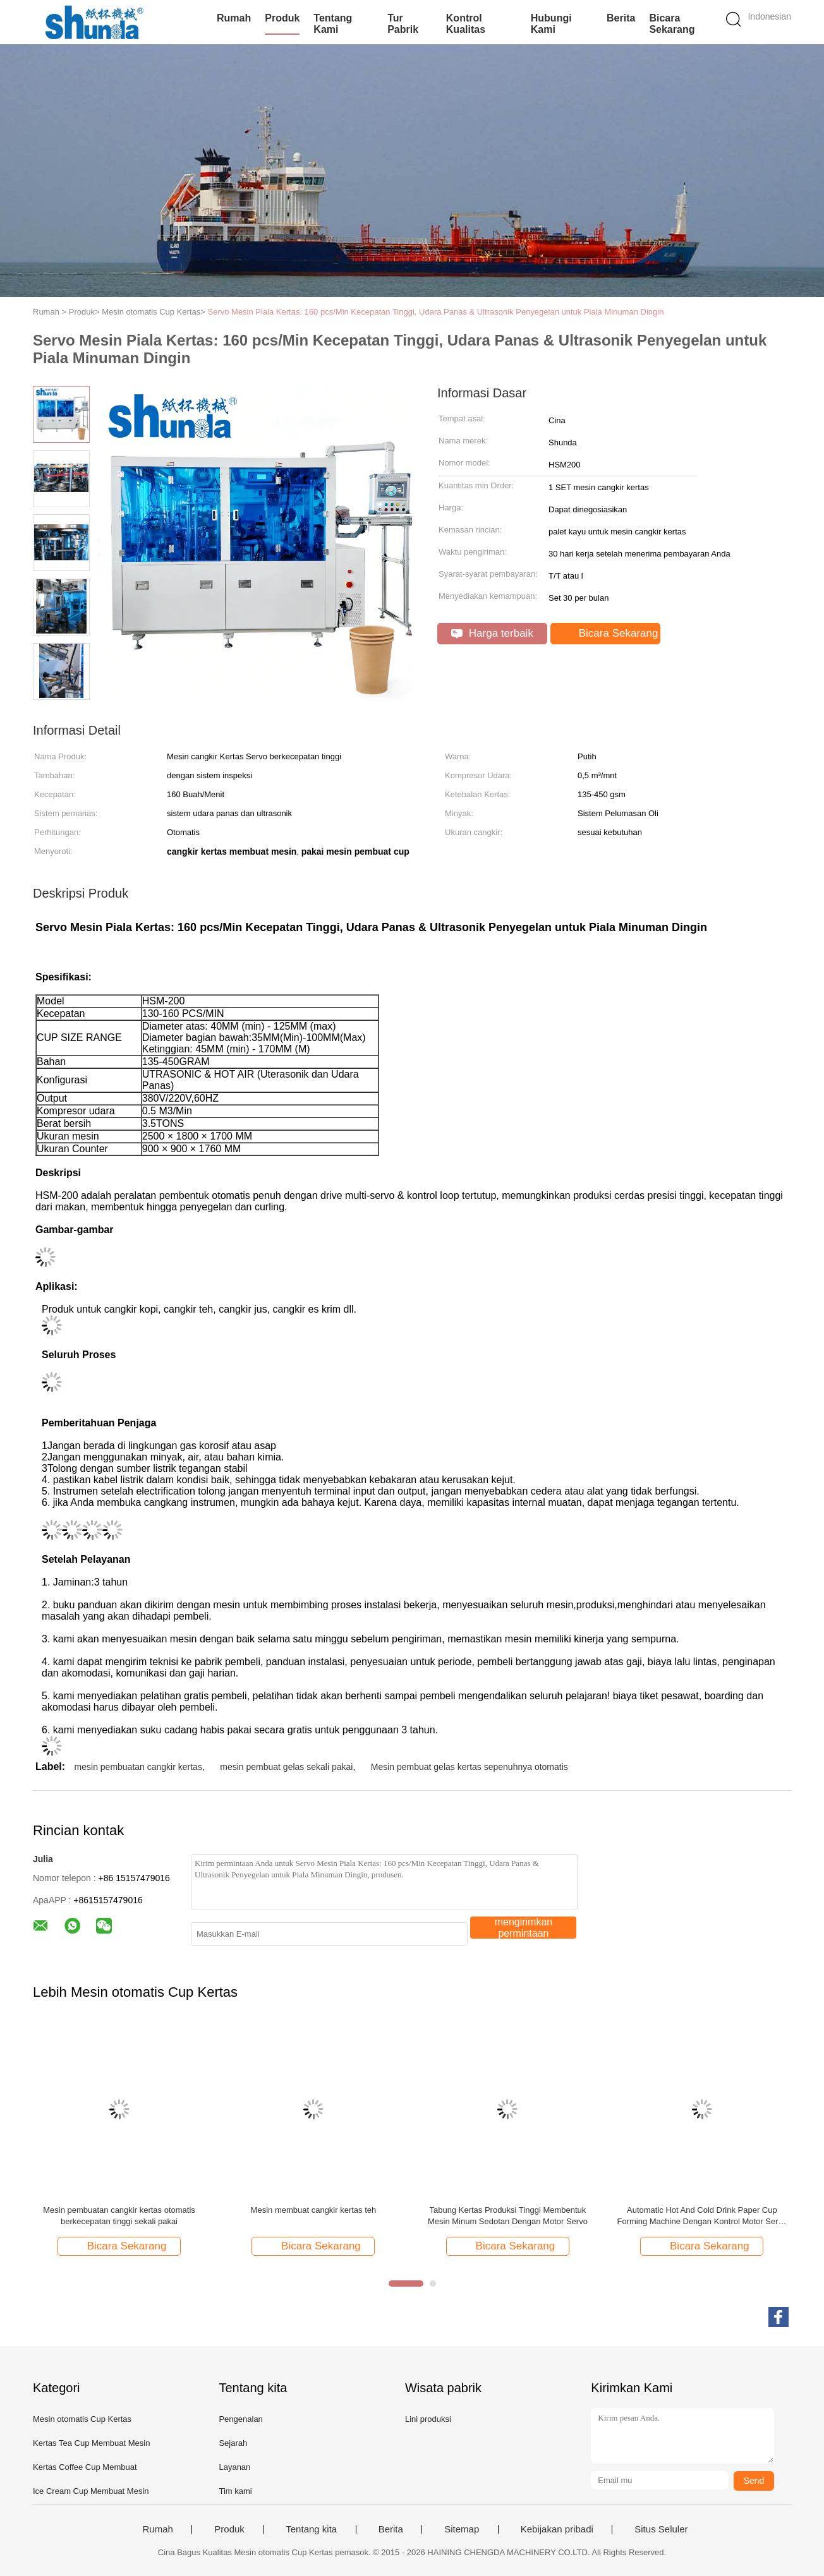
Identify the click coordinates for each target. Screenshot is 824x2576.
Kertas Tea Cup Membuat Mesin (91, 2443)
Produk (282, 18)
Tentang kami (332, 24)
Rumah (234, 18)
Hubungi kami (551, 24)
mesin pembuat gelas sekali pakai (286, 1767)
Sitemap (461, 2529)
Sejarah (233, 2443)
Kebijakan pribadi (557, 2529)
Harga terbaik (492, 633)
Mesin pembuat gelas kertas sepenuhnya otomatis (469, 1767)
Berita (621, 18)
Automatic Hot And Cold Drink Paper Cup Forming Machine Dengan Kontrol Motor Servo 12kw (702, 2216)
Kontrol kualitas (465, 24)
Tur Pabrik (402, 24)
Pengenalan (240, 2419)
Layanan (234, 2467)
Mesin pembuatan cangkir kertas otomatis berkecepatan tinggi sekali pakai (119, 2215)
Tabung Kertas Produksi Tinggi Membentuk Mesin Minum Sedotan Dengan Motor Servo (508, 2215)
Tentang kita (311, 2529)
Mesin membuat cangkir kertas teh (314, 2210)
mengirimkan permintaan (524, 1928)
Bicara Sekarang (671, 24)
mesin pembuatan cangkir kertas (138, 1767)
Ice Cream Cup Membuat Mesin (91, 2491)
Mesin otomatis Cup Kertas (82, 2419)
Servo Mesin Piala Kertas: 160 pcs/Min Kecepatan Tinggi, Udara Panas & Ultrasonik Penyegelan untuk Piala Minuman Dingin (435, 311)
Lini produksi (428, 2419)
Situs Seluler (661, 2529)
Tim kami (235, 2491)
